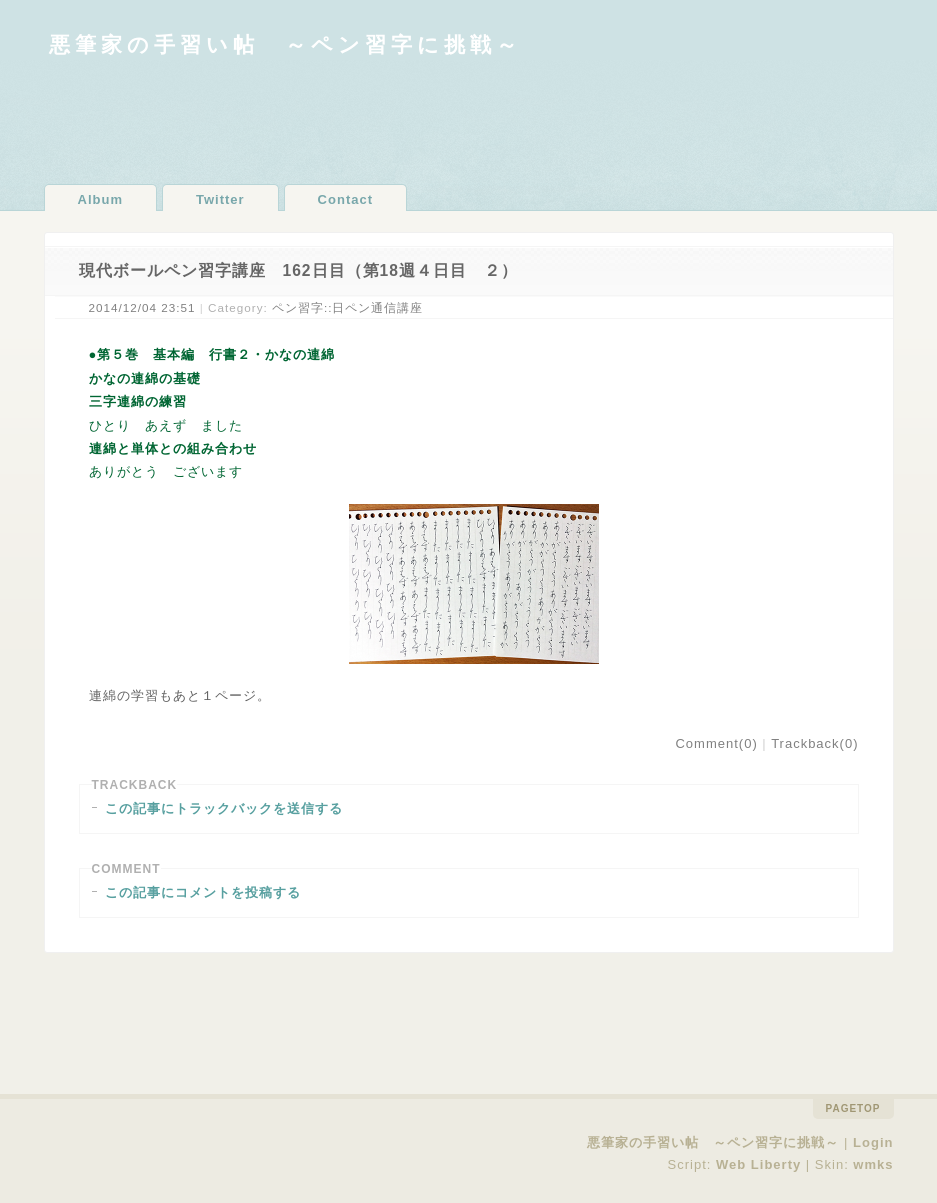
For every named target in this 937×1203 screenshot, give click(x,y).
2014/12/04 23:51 (142, 307)
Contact (345, 199)
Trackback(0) (814, 743)
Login (873, 1142)
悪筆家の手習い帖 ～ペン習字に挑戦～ (285, 44)
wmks (873, 1164)
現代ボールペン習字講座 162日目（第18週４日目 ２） (298, 270)
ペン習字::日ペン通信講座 (348, 307)
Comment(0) (716, 743)
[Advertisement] (469, 120)
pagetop (853, 1108)
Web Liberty (758, 1164)
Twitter (220, 199)
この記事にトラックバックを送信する (224, 808)
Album (100, 199)
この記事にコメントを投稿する (203, 892)
